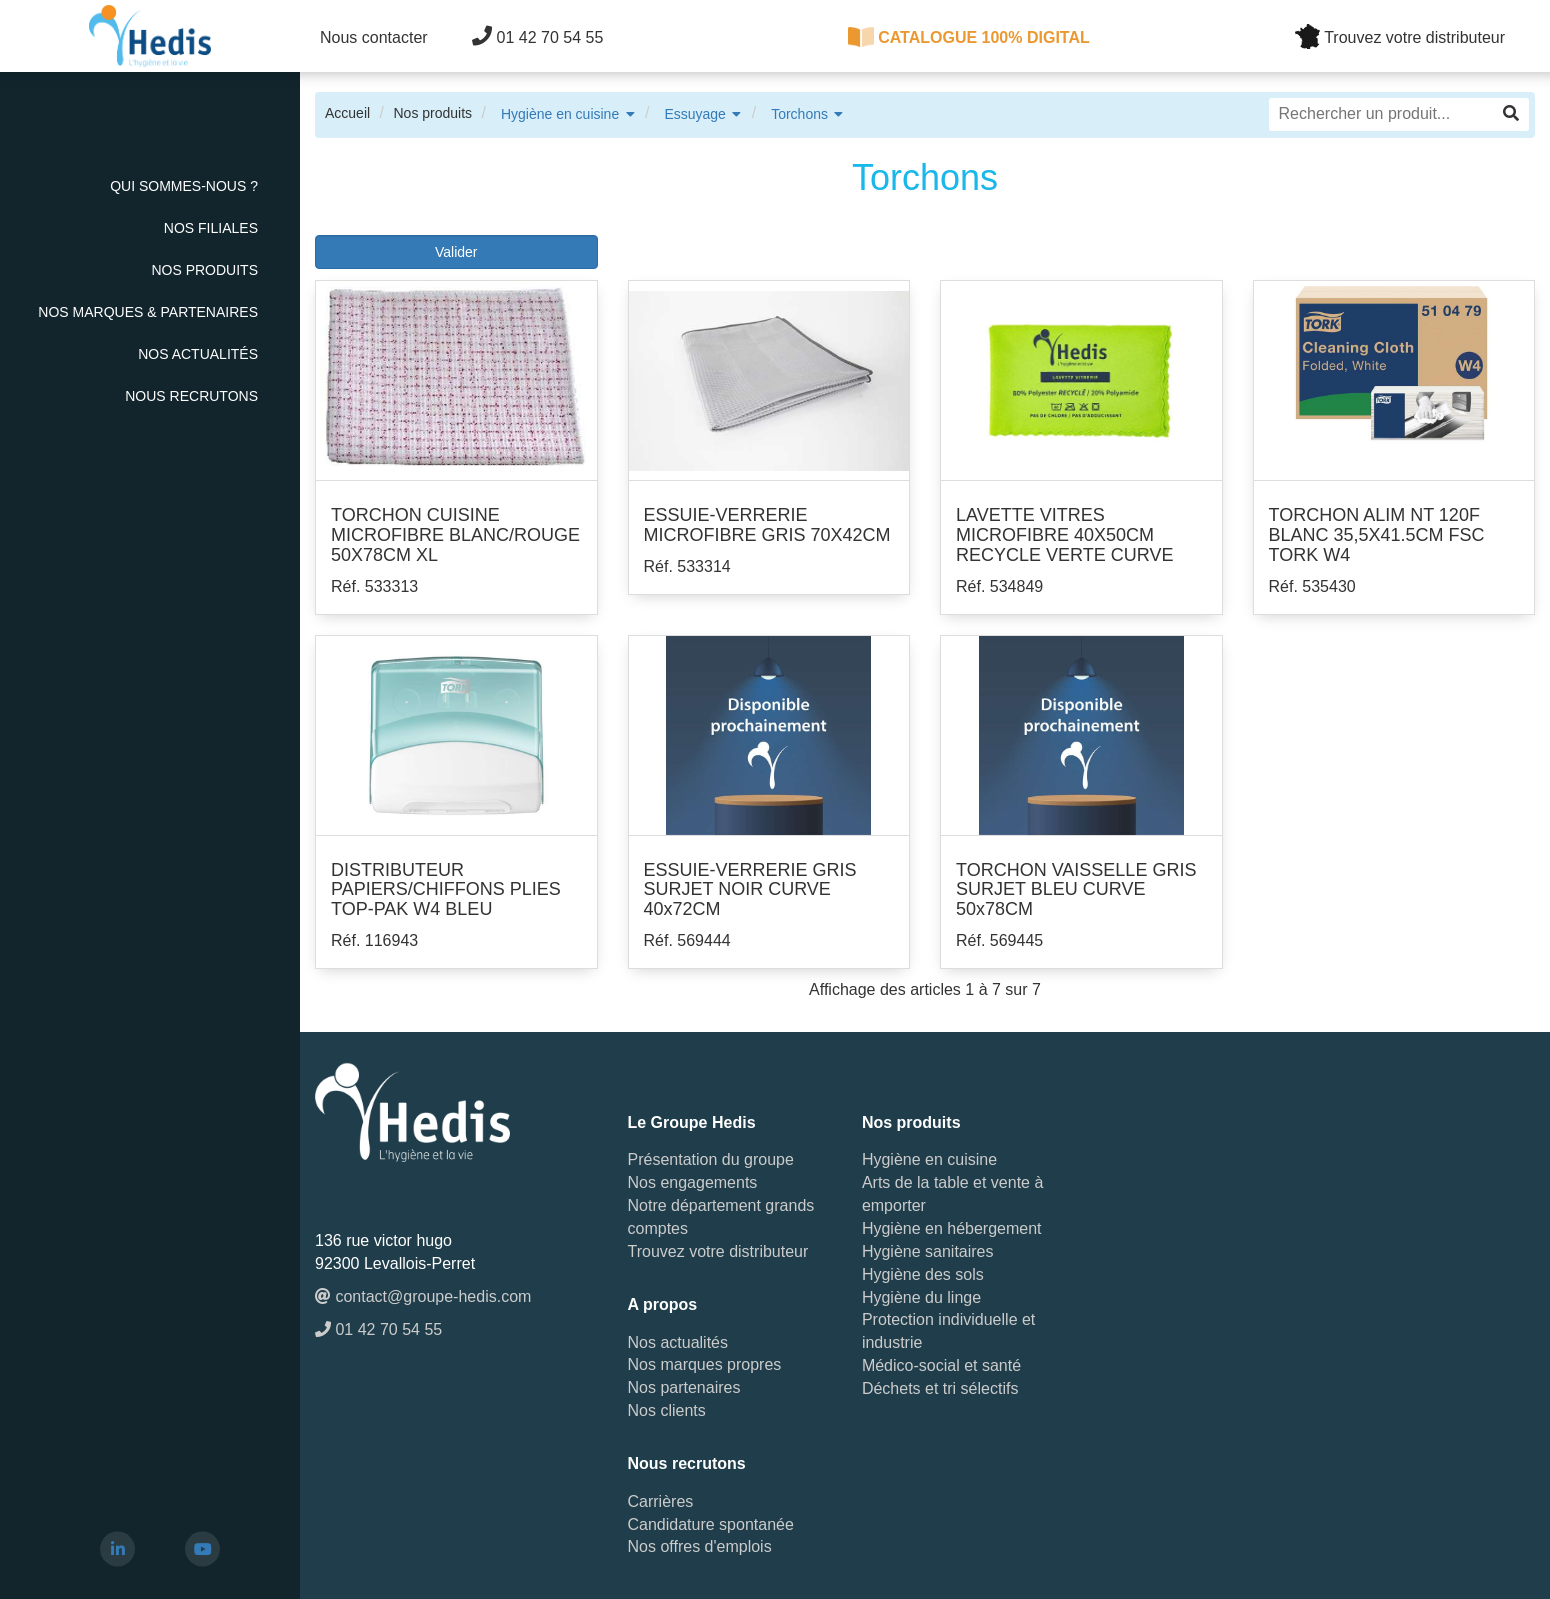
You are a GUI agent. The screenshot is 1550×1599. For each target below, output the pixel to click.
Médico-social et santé (941, 1365)
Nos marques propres (705, 1364)
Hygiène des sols (923, 1274)
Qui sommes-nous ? (184, 186)
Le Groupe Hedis (692, 1122)
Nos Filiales (211, 228)
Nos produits (432, 113)
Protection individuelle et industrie (948, 1331)
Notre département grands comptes (721, 1217)
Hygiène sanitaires (928, 1251)
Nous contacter (374, 37)
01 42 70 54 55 (537, 36)
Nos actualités (198, 354)
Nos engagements (693, 1182)
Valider (456, 252)
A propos (663, 1304)
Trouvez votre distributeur (718, 1251)
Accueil (347, 113)
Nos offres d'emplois (700, 1546)
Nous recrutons (191, 396)
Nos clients (667, 1410)
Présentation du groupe (711, 1159)
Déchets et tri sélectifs (940, 1388)
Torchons (799, 114)
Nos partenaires (684, 1387)
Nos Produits (204, 270)
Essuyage (694, 114)
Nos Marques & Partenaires (148, 312)
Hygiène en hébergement (952, 1228)
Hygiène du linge (921, 1297)
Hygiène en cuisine (560, 114)
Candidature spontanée (711, 1524)
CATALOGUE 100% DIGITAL (969, 37)
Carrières (661, 1501)
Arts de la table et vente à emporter (952, 1194)
